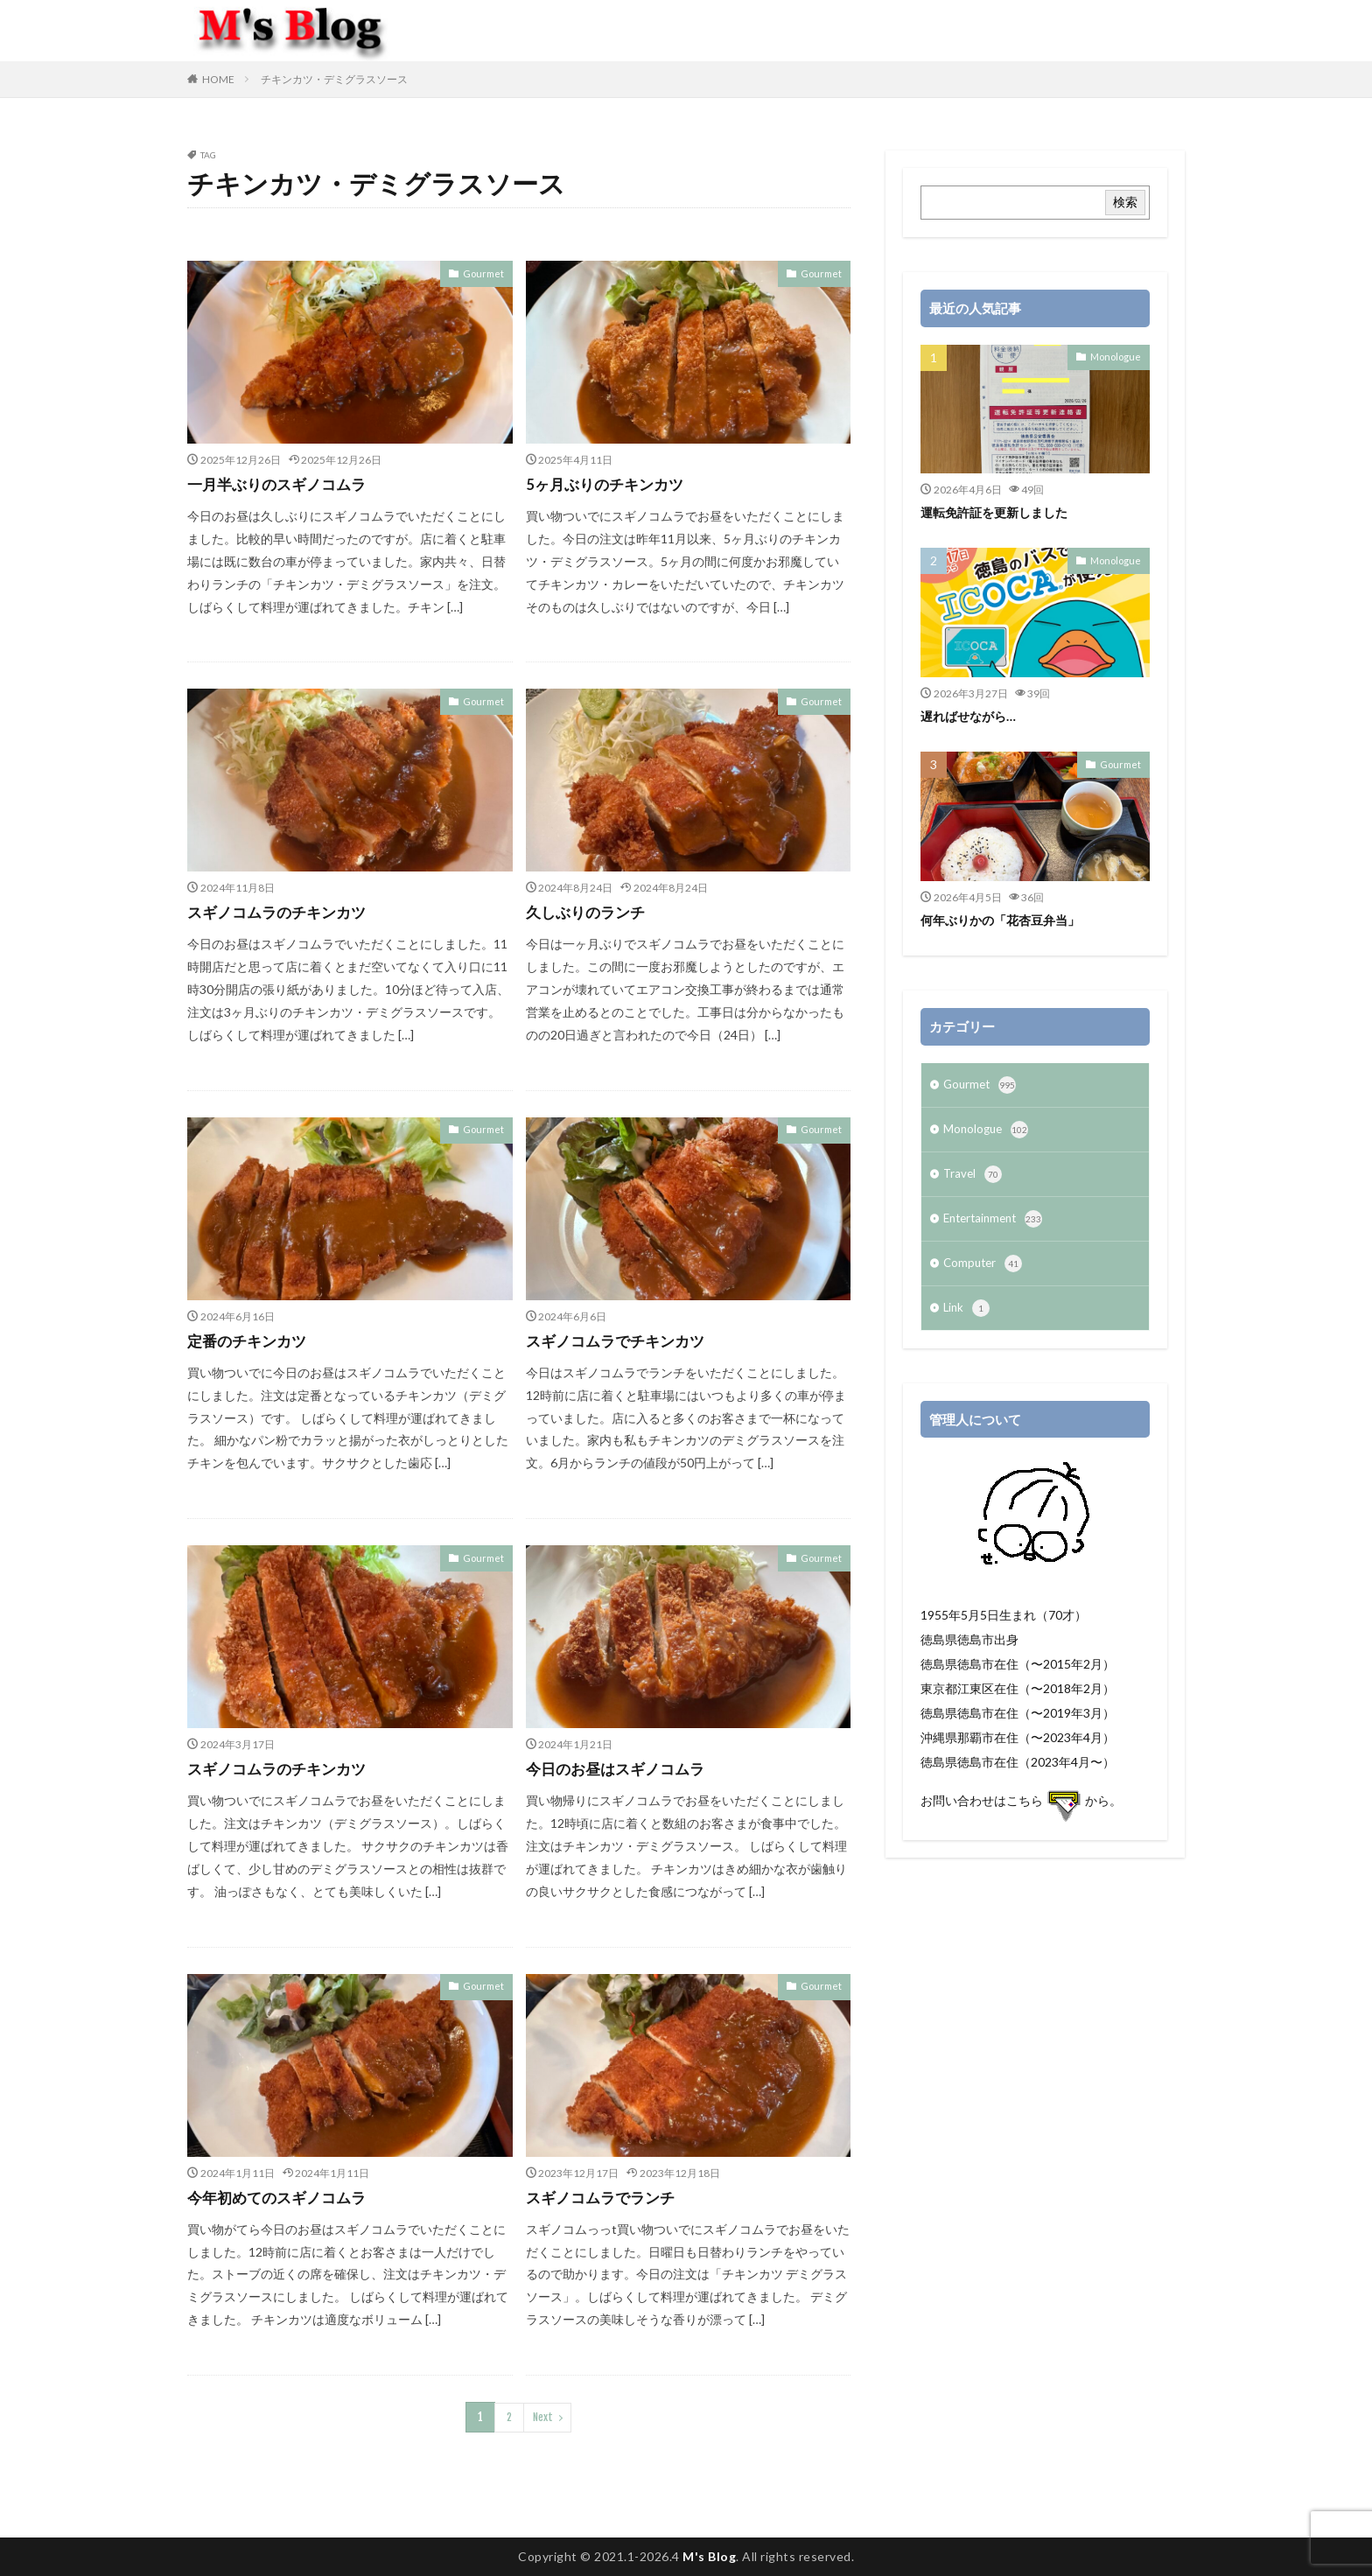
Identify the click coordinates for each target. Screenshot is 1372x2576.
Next (542, 2416)
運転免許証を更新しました (999, 512)
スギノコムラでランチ (604, 2197)
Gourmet (486, 273)
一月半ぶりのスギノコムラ (281, 484)
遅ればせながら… (971, 716)
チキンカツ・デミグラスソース (334, 79)
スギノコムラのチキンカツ (281, 911)
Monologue (1118, 356)
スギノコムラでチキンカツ (620, 1340)
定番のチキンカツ (250, 1340)
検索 (1125, 201)
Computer (984, 1272)
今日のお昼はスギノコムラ (620, 1768)
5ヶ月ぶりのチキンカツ (609, 484)
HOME (218, 79)
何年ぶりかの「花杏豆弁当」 (1005, 920)
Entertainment (996, 1226)
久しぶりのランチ (589, 911)
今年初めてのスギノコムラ (281, 2197)
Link (967, 1318)
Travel (973, 1179)
